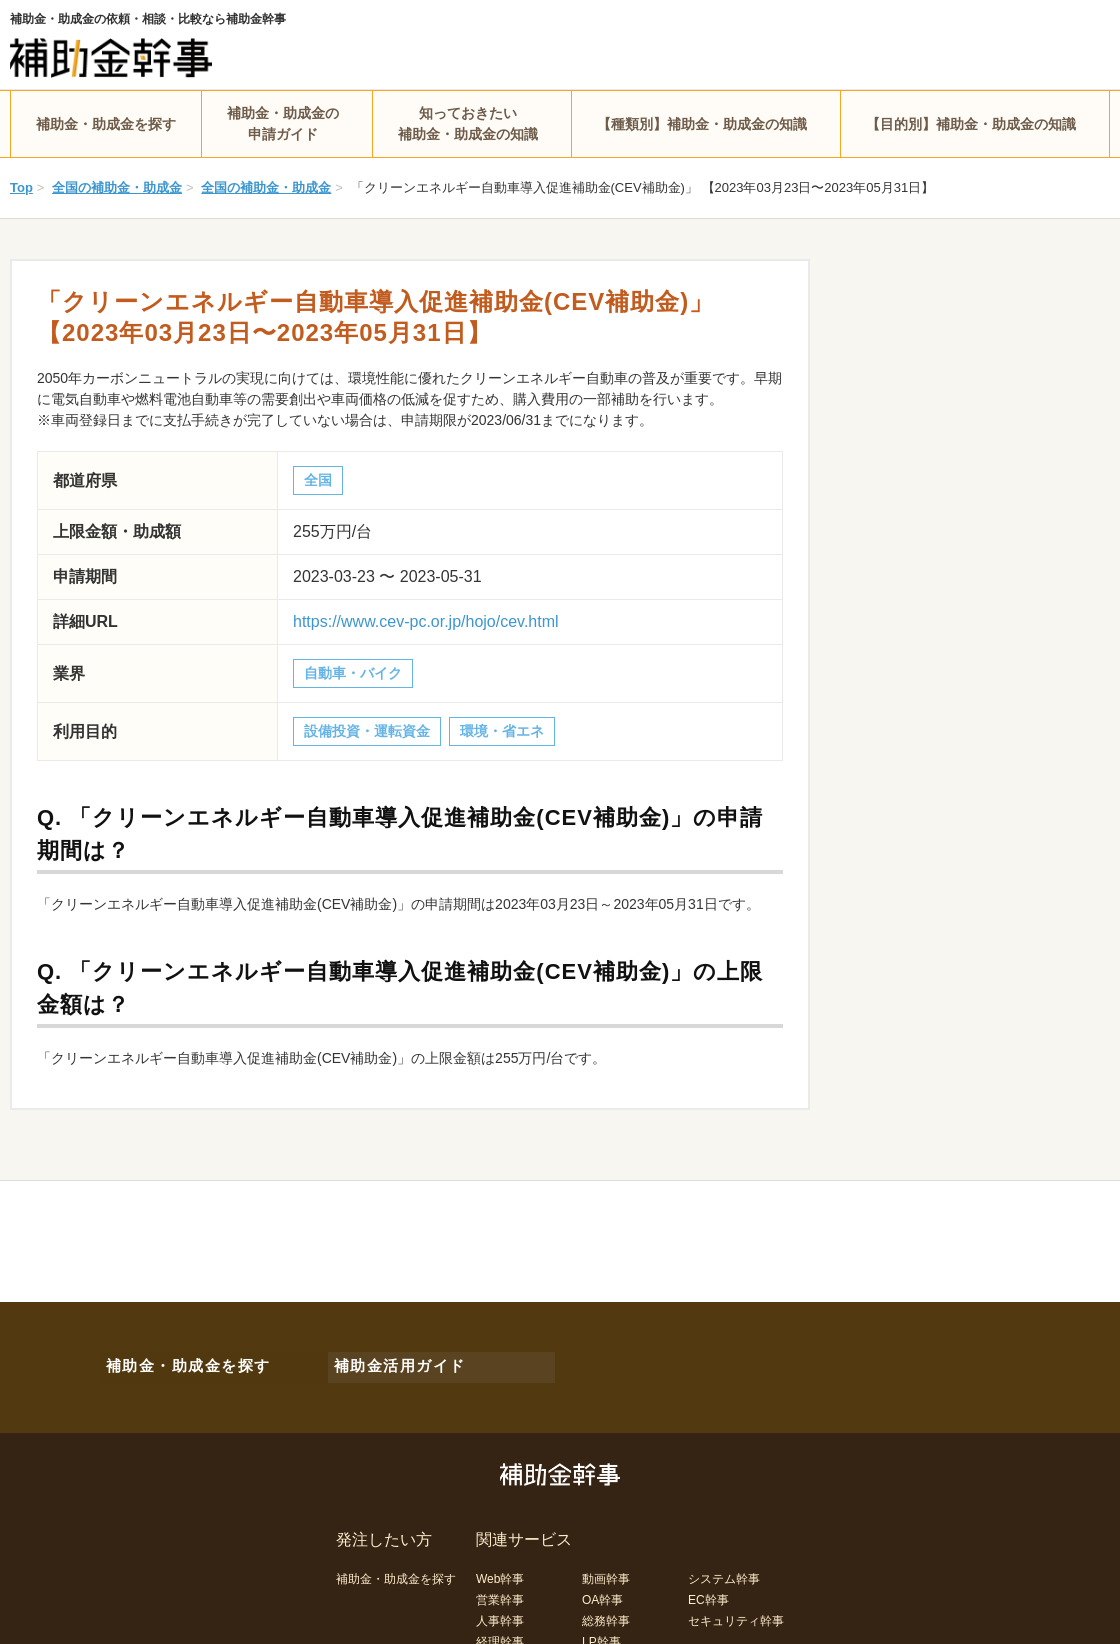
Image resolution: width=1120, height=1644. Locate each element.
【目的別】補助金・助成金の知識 (971, 124)
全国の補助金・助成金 (117, 187)
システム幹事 (724, 1570)
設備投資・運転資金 (367, 731)
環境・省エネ (502, 731)
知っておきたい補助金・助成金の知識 (468, 123)
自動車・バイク (353, 673)
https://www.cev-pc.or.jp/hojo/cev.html (426, 621)
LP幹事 (601, 1633)
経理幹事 (500, 1633)
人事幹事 (500, 1612)
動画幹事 (606, 1570)
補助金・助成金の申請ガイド (283, 123)
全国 (318, 480)
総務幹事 (606, 1612)
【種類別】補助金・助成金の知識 (702, 124)
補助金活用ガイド (390, 1362)
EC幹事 (708, 1591)
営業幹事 (500, 1591)
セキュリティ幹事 (736, 1612)
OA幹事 (602, 1591)
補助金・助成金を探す (106, 124)
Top (21, 187)
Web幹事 (500, 1570)
